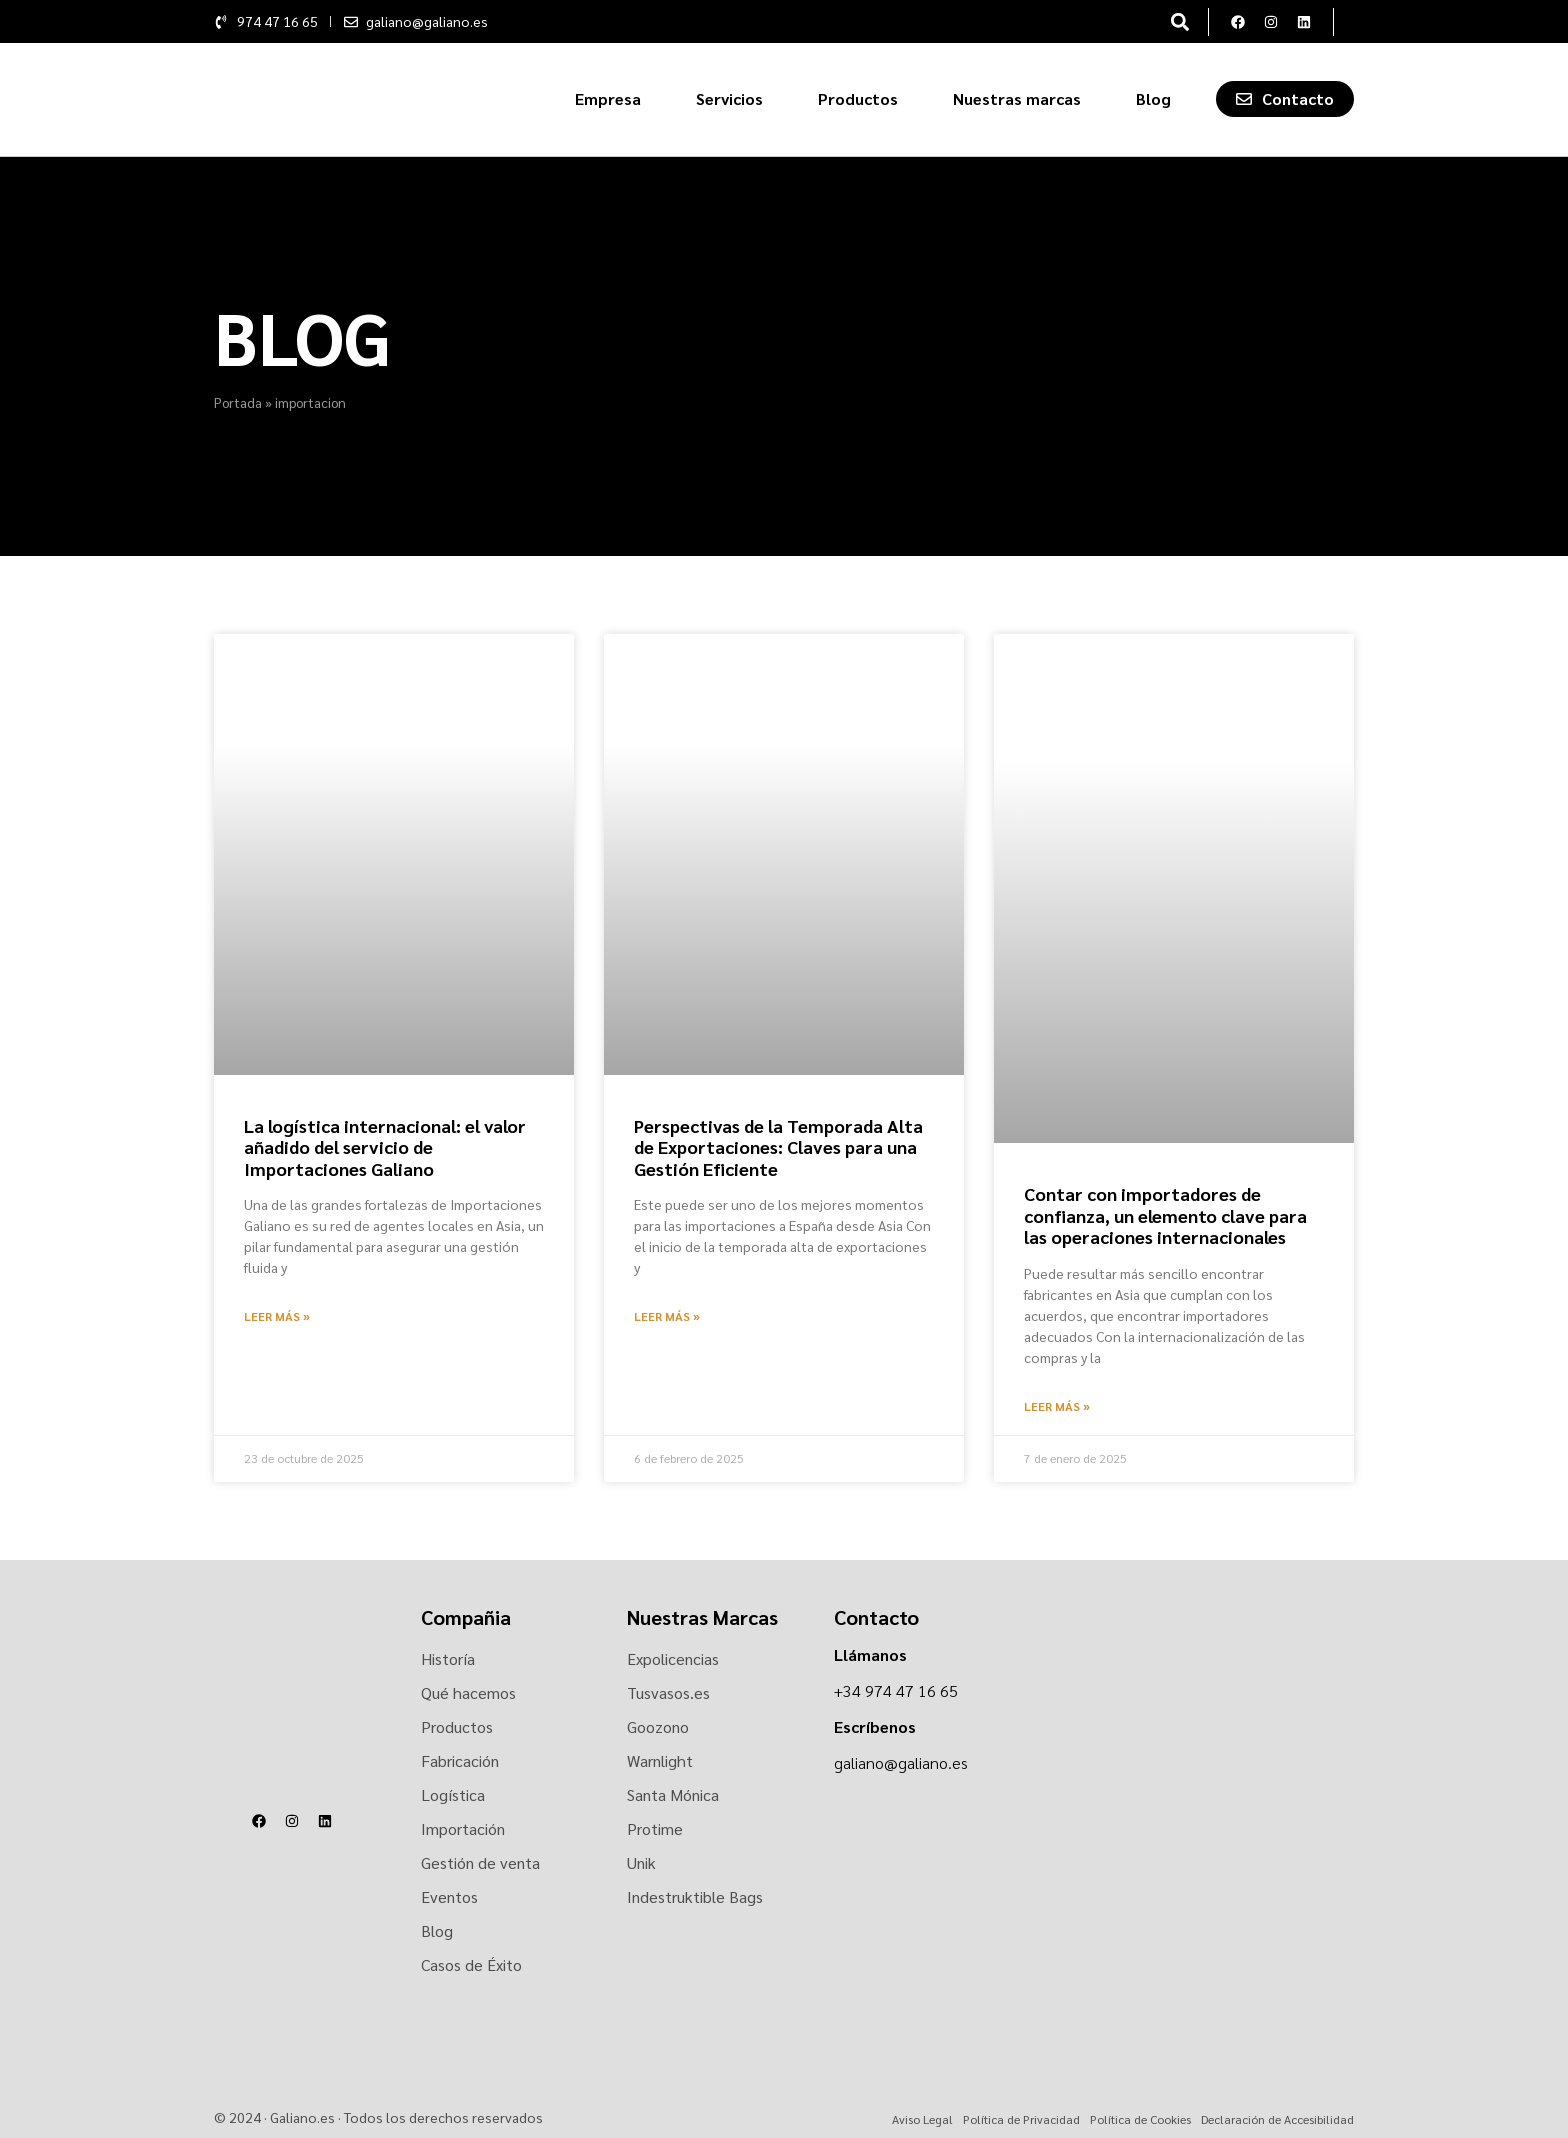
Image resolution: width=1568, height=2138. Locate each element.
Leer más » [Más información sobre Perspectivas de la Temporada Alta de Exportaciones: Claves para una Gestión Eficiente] (667, 1316)
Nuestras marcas (1017, 98)
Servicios (729, 98)
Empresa (608, 98)
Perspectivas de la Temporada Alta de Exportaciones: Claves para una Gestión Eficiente (778, 1147)
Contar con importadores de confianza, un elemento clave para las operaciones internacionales (1165, 1215)
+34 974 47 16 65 (896, 1690)
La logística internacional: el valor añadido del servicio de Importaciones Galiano (385, 1147)
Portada (238, 402)
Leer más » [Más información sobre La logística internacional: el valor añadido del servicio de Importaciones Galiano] (277, 1316)
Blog (1153, 98)
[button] (1179, 21)
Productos (858, 98)
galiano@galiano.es (901, 1762)
